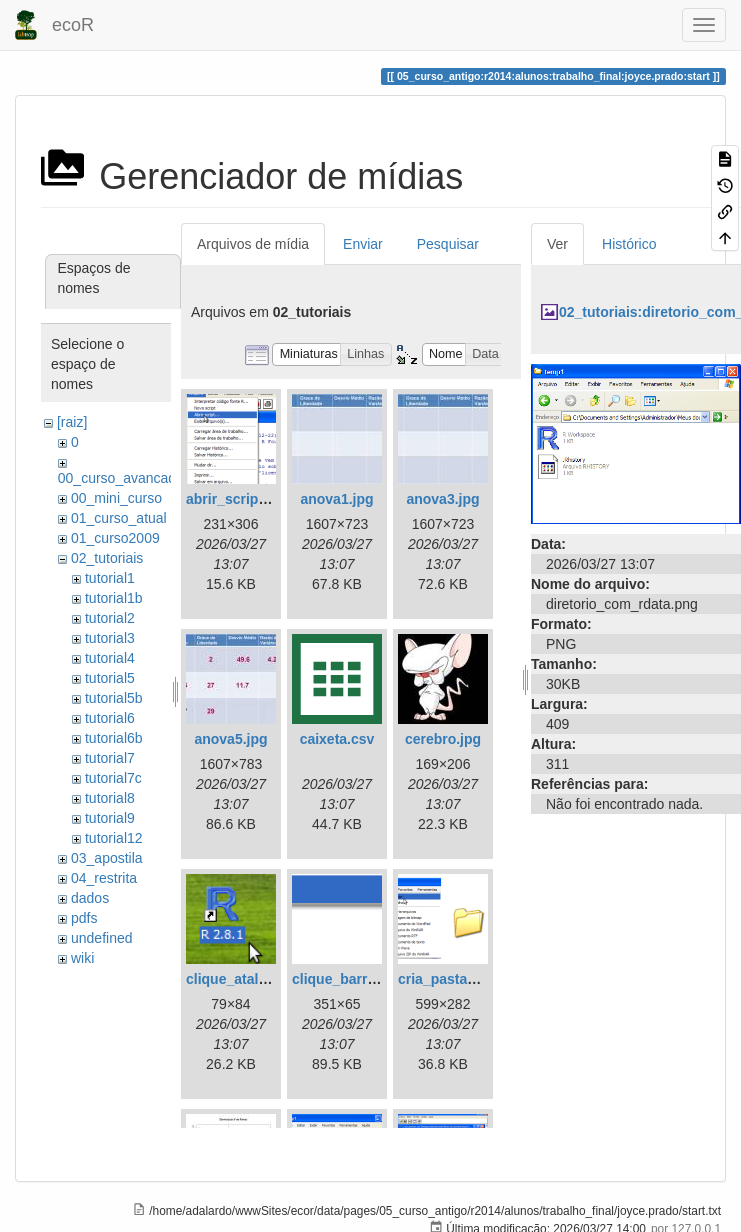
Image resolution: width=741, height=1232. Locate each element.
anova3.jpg (442, 499)
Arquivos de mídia (253, 244)
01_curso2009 (115, 538)
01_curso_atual (119, 518)
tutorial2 (110, 618)
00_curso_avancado (121, 478)
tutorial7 (110, 758)
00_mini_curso (116, 498)
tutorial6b (114, 738)
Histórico (629, 244)
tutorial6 (110, 718)
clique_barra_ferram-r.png (379, 979)
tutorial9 (110, 818)
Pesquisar (448, 244)
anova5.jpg (230, 739)
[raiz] (72, 422)
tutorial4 (110, 658)
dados (90, 898)
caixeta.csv (337, 739)
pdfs (84, 918)
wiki (82, 958)
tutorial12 (114, 838)
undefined (102, 938)
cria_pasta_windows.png (481, 979)
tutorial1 (110, 578)
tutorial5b (114, 698)
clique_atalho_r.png (251, 979)
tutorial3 (110, 638)
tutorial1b (114, 598)
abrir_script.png (239, 499)
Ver (557, 244)
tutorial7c (113, 778)
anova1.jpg (336, 499)
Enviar (363, 244)
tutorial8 (110, 798)
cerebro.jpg (443, 739)
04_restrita (104, 878)
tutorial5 (110, 678)
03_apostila (107, 858)
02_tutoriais (107, 558)
